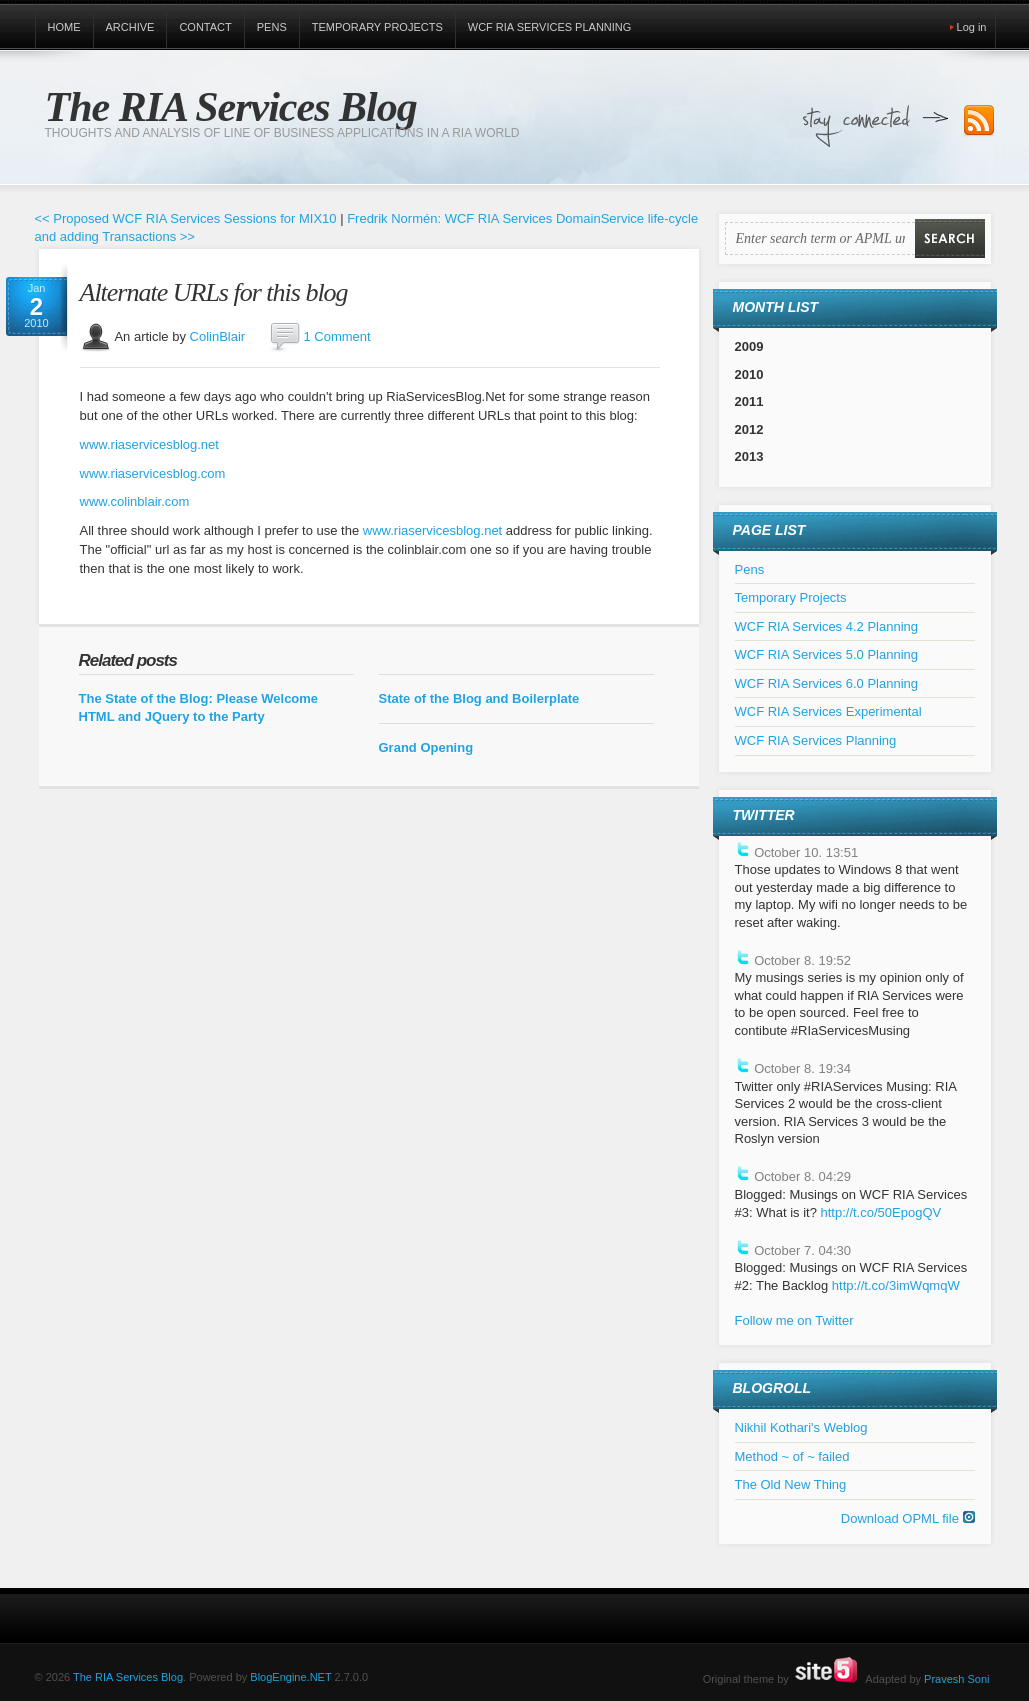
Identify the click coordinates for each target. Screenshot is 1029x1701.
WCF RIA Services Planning (550, 27)
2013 (749, 456)
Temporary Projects (377, 27)
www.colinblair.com (135, 501)
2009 (749, 346)
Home (64, 27)
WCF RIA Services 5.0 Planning (827, 654)
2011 (749, 401)
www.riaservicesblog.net (149, 444)
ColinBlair (218, 336)
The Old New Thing (791, 1484)
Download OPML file (908, 1518)
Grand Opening (426, 747)
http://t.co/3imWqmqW (896, 1285)
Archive (130, 27)
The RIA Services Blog (231, 107)
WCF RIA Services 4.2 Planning (827, 626)
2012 (749, 429)
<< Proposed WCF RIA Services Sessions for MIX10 (186, 218)
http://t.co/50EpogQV (880, 1212)
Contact (205, 27)
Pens (272, 27)
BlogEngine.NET (290, 1677)
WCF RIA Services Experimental (828, 711)
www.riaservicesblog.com (153, 473)
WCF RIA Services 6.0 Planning (827, 683)
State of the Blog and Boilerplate (479, 698)
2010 (749, 374)
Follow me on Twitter (794, 1320)
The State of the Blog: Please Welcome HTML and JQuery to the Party (199, 707)
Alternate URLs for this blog (214, 292)
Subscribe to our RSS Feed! (979, 121)
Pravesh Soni (956, 1679)
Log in (972, 27)
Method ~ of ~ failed (792, 1456)
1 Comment (336, 336)
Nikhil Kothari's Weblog (801, 1427)
